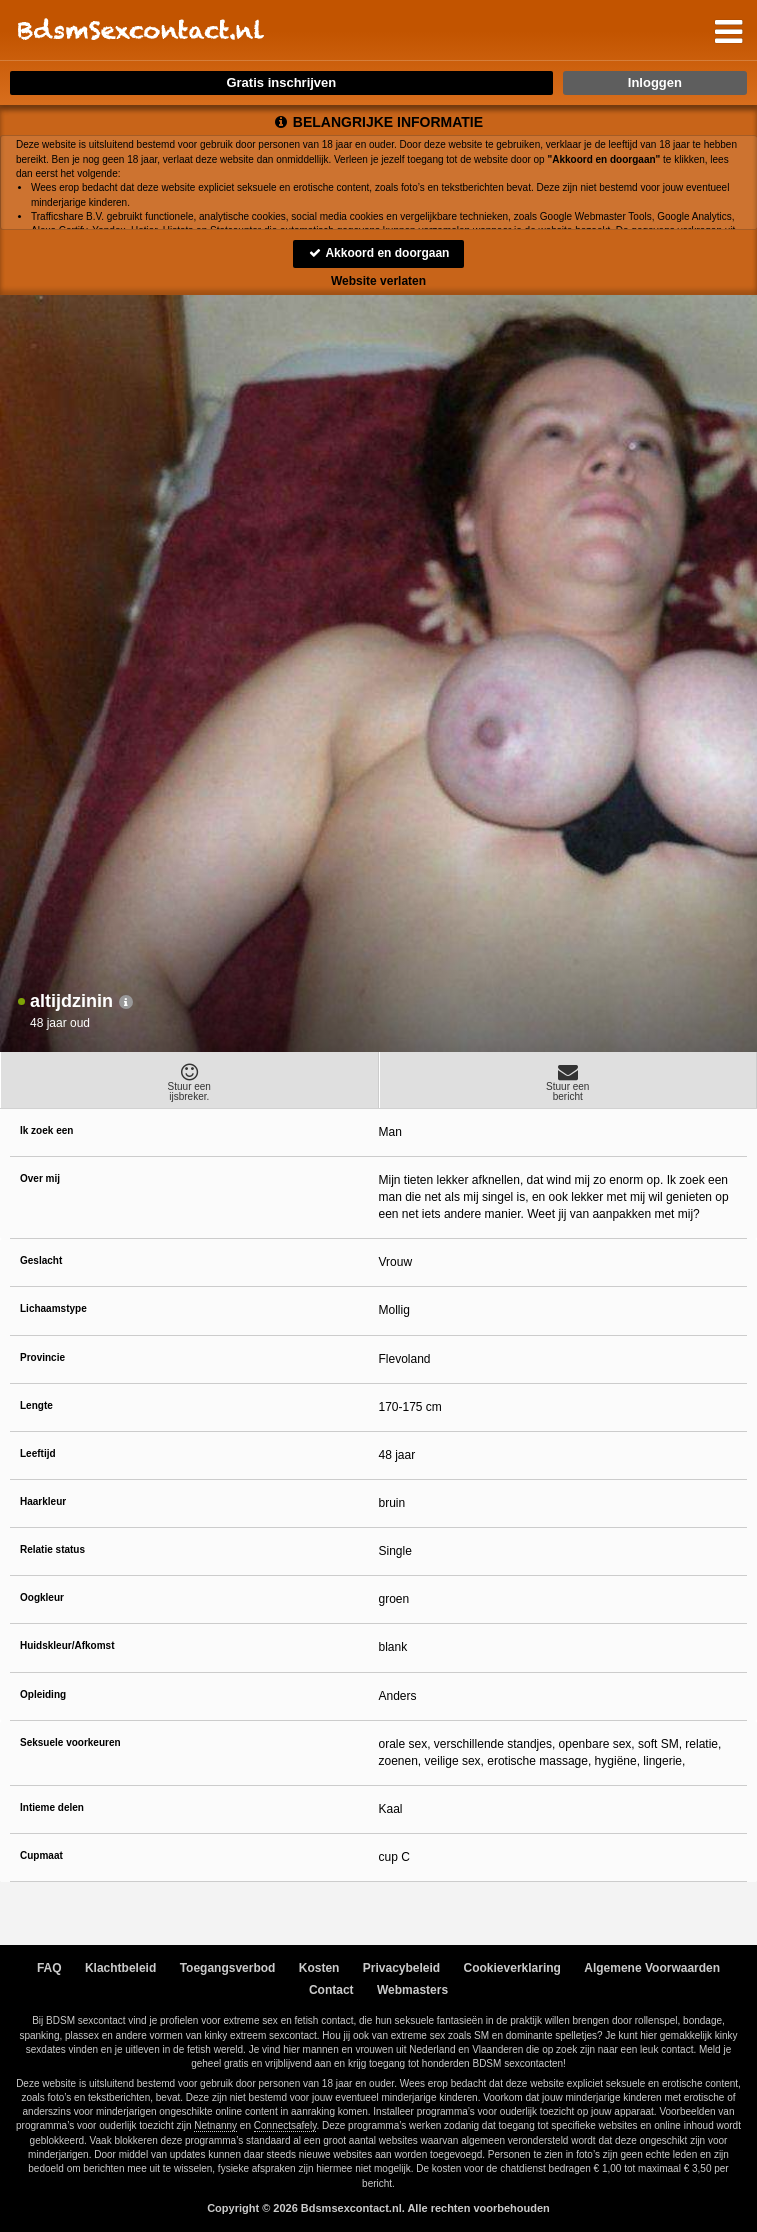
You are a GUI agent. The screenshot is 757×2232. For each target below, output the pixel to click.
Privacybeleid (401, 1968)
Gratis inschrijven (281, 82)
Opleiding (43, 1694)
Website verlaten (378, 281)
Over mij (40, 1178)
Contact (331, 1990)
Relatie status (52, 1549)
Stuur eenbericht (568, 1082)
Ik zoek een (46, 1130)
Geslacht (41, 1260)
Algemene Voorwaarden (652, 1968)
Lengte (36, 1405)
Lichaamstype (53, 1308)
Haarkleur (43, 1501)
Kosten (319, 1968)
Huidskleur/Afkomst (67, 1645)
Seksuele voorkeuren (70, 1742)
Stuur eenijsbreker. (189, 1082)
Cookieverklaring (512, 1968)
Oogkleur (42, 1597)
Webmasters (412, 1990)
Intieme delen (52, 1807)
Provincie (42, 1357)
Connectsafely (285, 2125)
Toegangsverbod (228, 1968)
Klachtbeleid (120, 1968)
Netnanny (215, 2125)
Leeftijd (38, 1453)
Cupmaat (41, 1855)
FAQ (49, 1968)
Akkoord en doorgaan (379, 253)
